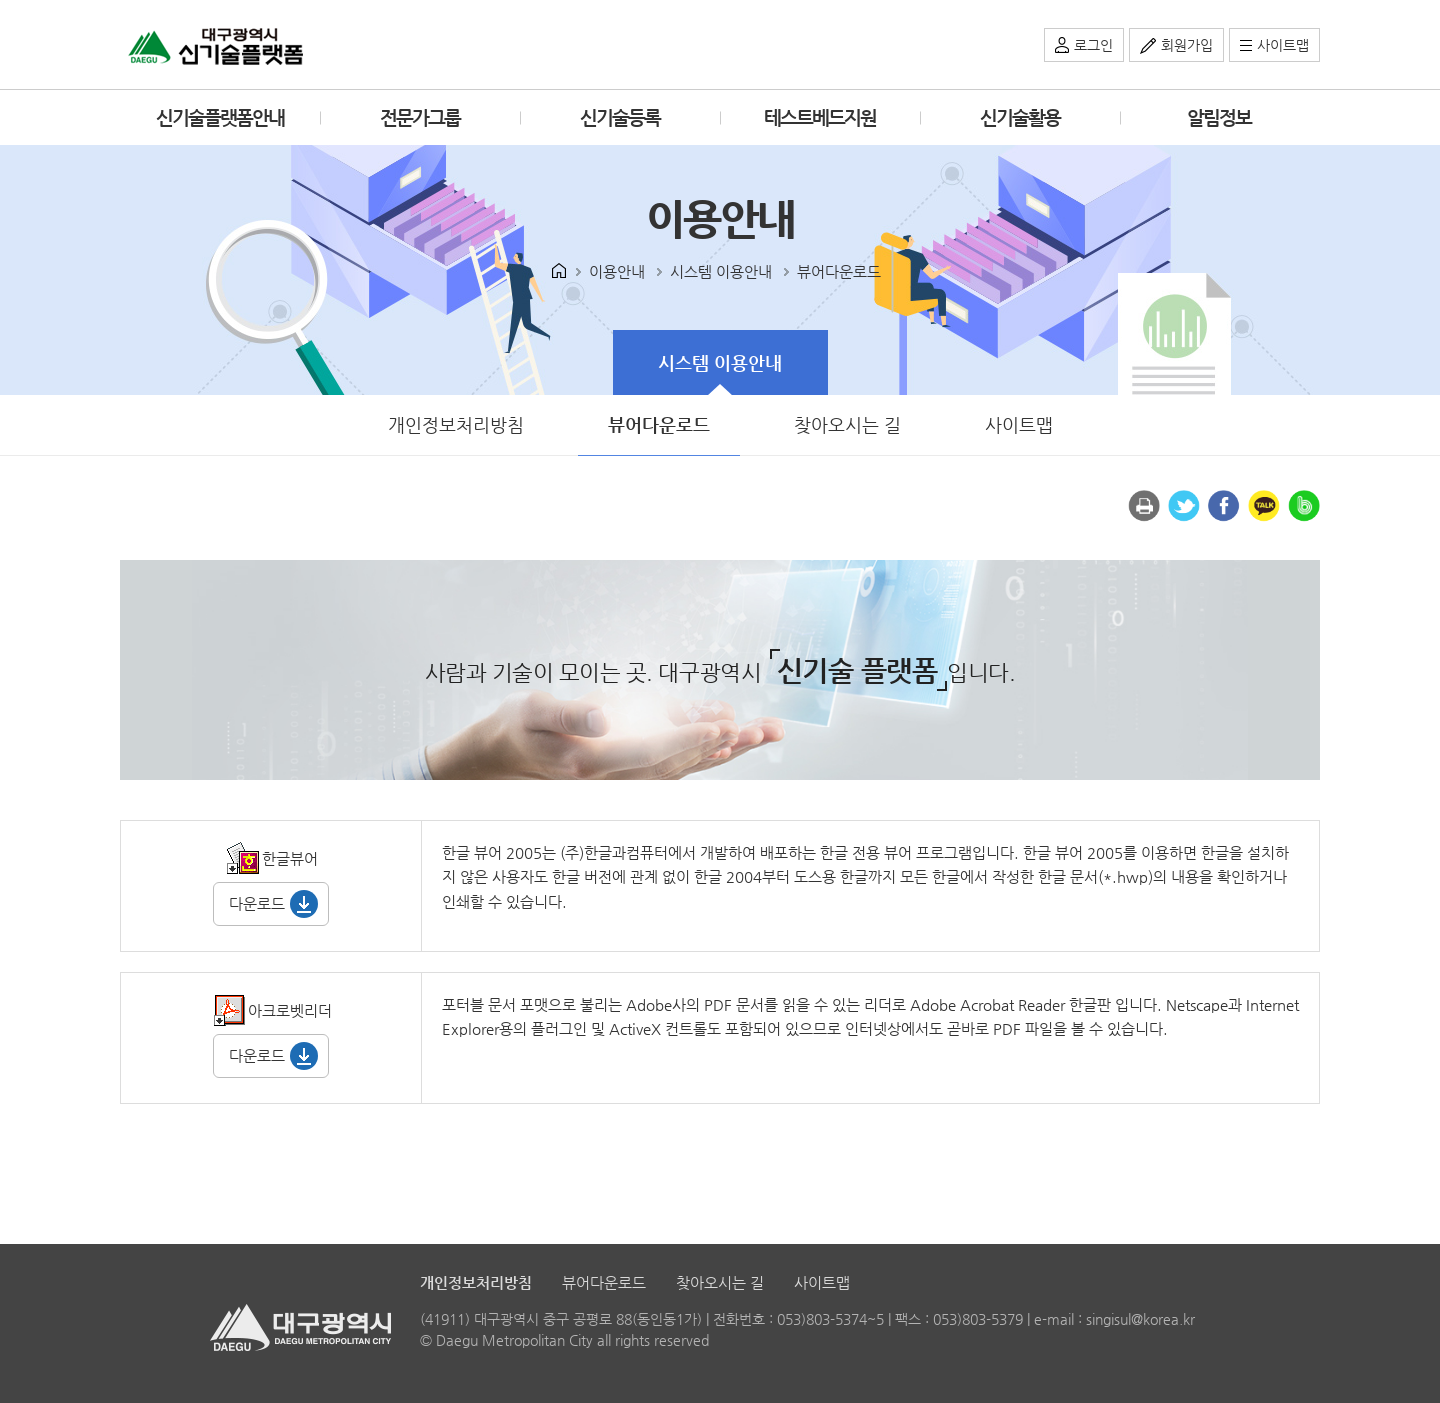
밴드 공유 (1304, 506)
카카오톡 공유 (1264, 506)
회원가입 (1187, 45)
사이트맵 (1283, 45)
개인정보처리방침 (456, 424)
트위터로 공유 (1184, 506)
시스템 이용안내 (698, 351)
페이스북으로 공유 (1224, 506)
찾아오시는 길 (847, 424)
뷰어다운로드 (639, 415)
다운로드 (257, 903)
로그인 (1093, 45)
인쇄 (1144, 506)
